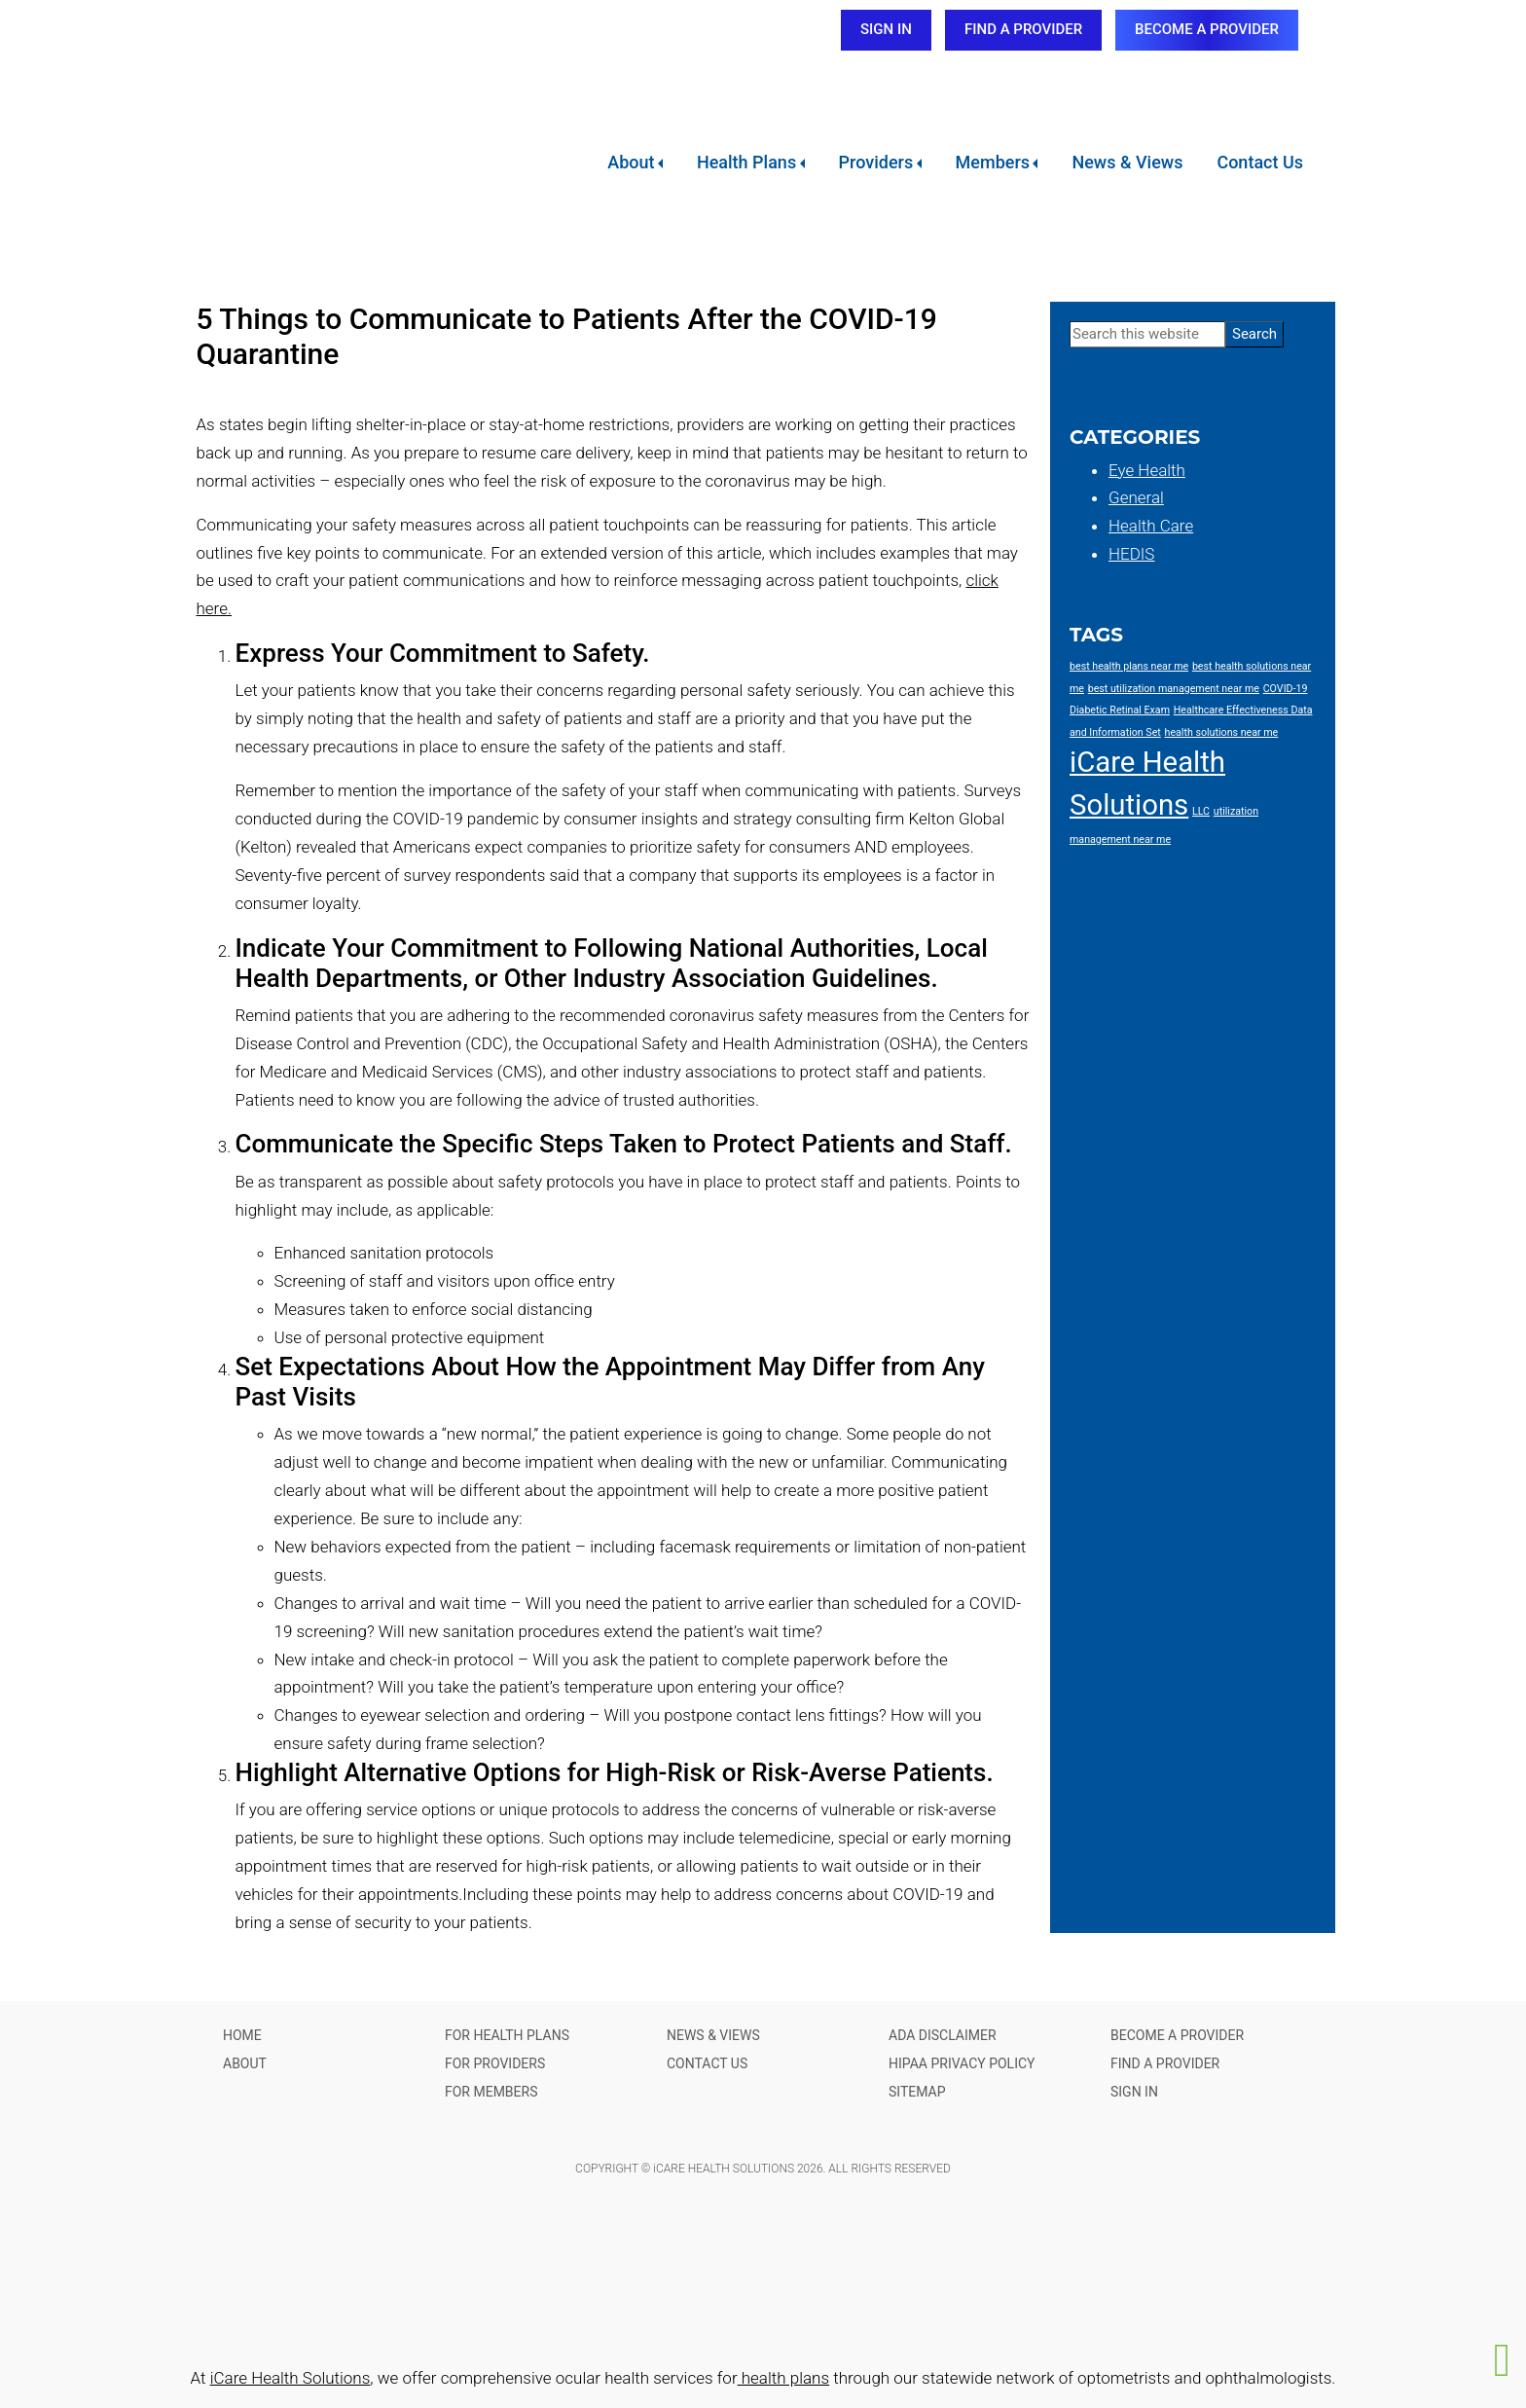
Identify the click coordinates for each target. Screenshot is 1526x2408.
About (630, 162)
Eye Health (1146, 470)
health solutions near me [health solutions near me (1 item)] (1222, 732)
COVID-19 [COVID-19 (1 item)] (1285, 688)
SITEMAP (917, 2091)
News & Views (1127, 162)
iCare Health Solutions (290, 2378)
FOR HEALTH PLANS (507, 2035)
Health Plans (746, 162)
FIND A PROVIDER (1023, 29)
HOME (242, 2035)
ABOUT (245, 2063)
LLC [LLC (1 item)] (1201, 811)
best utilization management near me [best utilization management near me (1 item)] (1173, 688)
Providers (876, 162)
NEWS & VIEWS (713, 2035)
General (1136, 497)
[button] (1502, 2360)
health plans (783, 2378)
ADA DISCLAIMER (943, 2035)
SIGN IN (886, 29)
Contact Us (1260, 162)
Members (993, 162)
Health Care (1150, 525)
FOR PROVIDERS (495, 2063)
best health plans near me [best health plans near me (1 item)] (1129, 666)
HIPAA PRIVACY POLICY (962, 2063)
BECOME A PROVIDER (1207, 29)
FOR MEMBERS (491, 2091)
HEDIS (1131, 554)
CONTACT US (707, 2063)
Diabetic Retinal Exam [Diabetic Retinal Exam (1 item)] (1120, 710)
